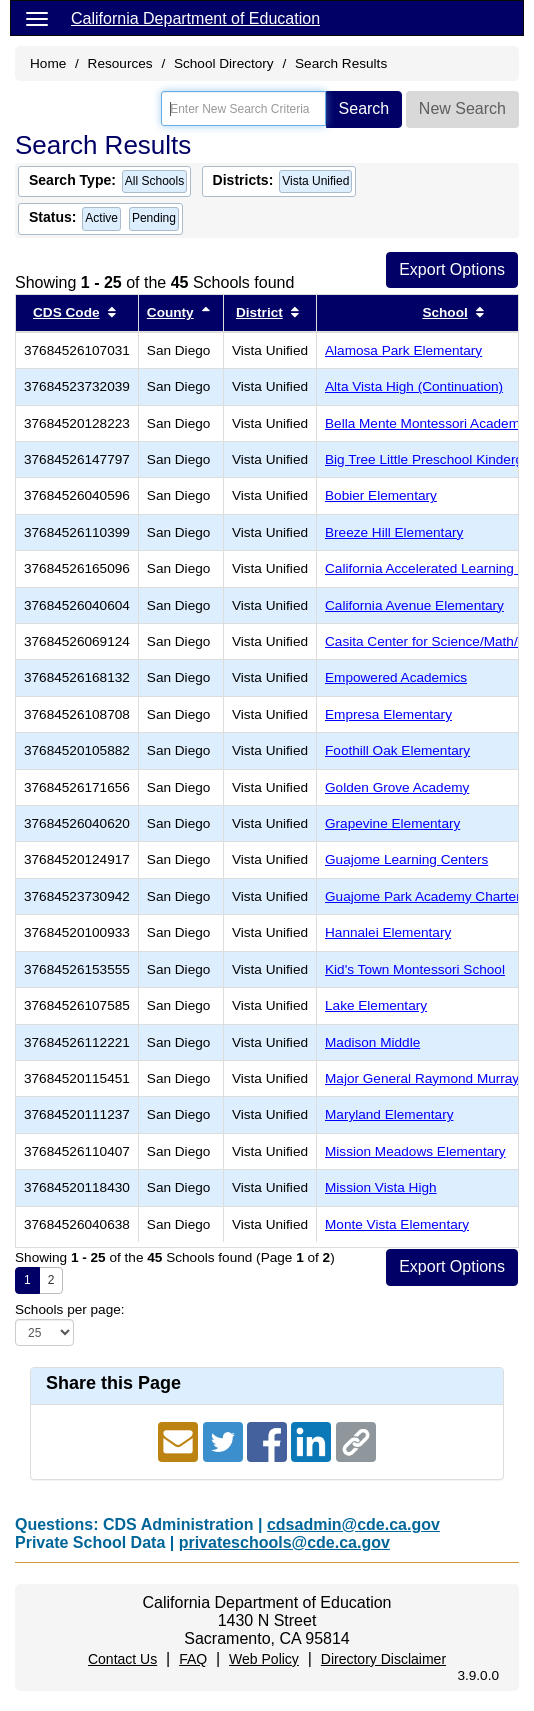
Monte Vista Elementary (397, 1224)
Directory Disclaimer (383, 1659)
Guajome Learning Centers (406, 859)
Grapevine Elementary (392, 823)
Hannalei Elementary (388, 932)
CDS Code (66, 312)
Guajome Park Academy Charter (423, 896)
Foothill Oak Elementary (397, 750)
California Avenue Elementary (414, 605)
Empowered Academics (396, 677)
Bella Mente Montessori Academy (426, 423)
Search (364, 108)
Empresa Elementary (388, 714)
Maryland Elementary (389, 1114)
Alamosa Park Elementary (403, 350)
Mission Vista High (381, 1187)
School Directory (224, 63)
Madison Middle (372, 1042)
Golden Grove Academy (397, 787)
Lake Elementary (376, 1005)
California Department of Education (195, 18)
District (259, 312)
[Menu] (37, 18)
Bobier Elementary (381, 495)
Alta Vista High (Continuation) (414, 386)
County (170, 312)
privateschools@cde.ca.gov (284, 1542)
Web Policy (264, 1659)
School (444, 312)
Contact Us (122, 1659)
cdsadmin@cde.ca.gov (353, 1524)
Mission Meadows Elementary (415, 1151)
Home (48, 63)
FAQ (193, 1659)
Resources (120, 63)
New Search (462, 108)
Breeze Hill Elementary (394, 532)
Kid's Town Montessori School (415, 969)
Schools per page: (70, 1309)
